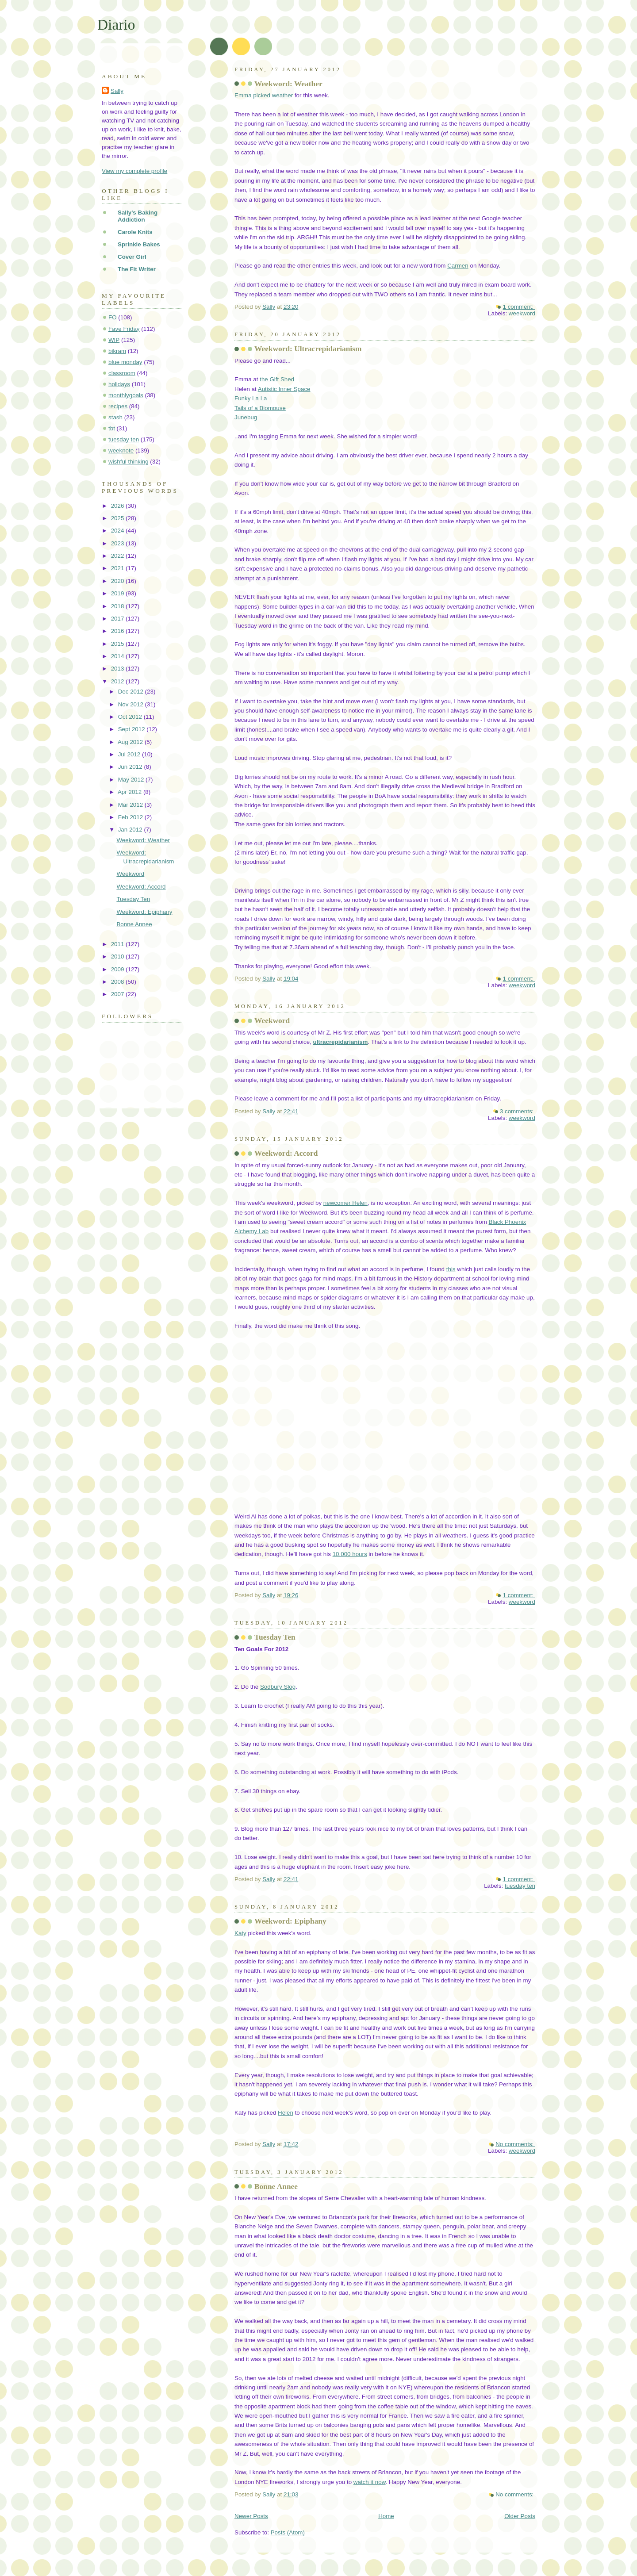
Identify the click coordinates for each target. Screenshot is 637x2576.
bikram (117, 351)
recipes (117, 406)
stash (115, 417)
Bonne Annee (276, 2186)
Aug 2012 (131, 742)
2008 (118, 981)
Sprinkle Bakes (139, 244)
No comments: (515, 2144)
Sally (117, 91)
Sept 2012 (132, 729)
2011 (118, 944)
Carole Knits (135, 232)
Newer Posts (251, 2516)
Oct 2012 (131, 716)
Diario (116, 24)
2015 (118, 643)
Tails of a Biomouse (260, 408)
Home (386, 2516)
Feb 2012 (131, 817)
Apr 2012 (130, 792)
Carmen (457, 265)
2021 (118, 568)
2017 (118, 618)
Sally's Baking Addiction (137, 216)
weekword (522, 313)
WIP (113, 340)
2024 (118, 530)
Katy (240, 1933)
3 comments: (517, 1111)
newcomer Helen (345, 1203)
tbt (111, 428)
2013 (118, 668)
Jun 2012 (131, 766)
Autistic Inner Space (284, 389)
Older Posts (519, 2516)
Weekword (272, 1020)
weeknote (121, 450)
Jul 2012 (130, 754)
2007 (118, 994)
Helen (285, 2112)
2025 (118, 518)
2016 (118, 631)
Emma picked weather (263, 95)
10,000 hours (350, 1554)
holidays (119, 384)
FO (112, 317)
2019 (118, 593)
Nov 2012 (131, 704)
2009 (118, 969)
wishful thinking (128, 461)
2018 (118, 606)
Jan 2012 (131, 829)
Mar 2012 (131, 804)
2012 (118, 681)
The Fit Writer (137, 269)
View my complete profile (134, 171)
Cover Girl (132, 256)
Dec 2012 (131, 691)
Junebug (245, 417)
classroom (121, 373)
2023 (118, 543)
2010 (118, 956)
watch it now (369, 2482)
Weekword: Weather (288, 84)
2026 (118, 505)
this (451, 1269)
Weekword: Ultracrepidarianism (307, 349)
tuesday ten (520, 1885)
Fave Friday (124, 329)
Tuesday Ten (274, 1637)
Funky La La (250, 398)
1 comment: (519, 306)
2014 (118, 656)
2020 (118, 581)
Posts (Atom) (288, 2532)
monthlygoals (125, 395)
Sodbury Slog (277, 1686)
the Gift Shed (277, 379)
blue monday (125, 362)
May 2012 (132, 779)
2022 (118, 555)
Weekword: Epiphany (290, 1921)
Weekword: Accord (286, 1153)
